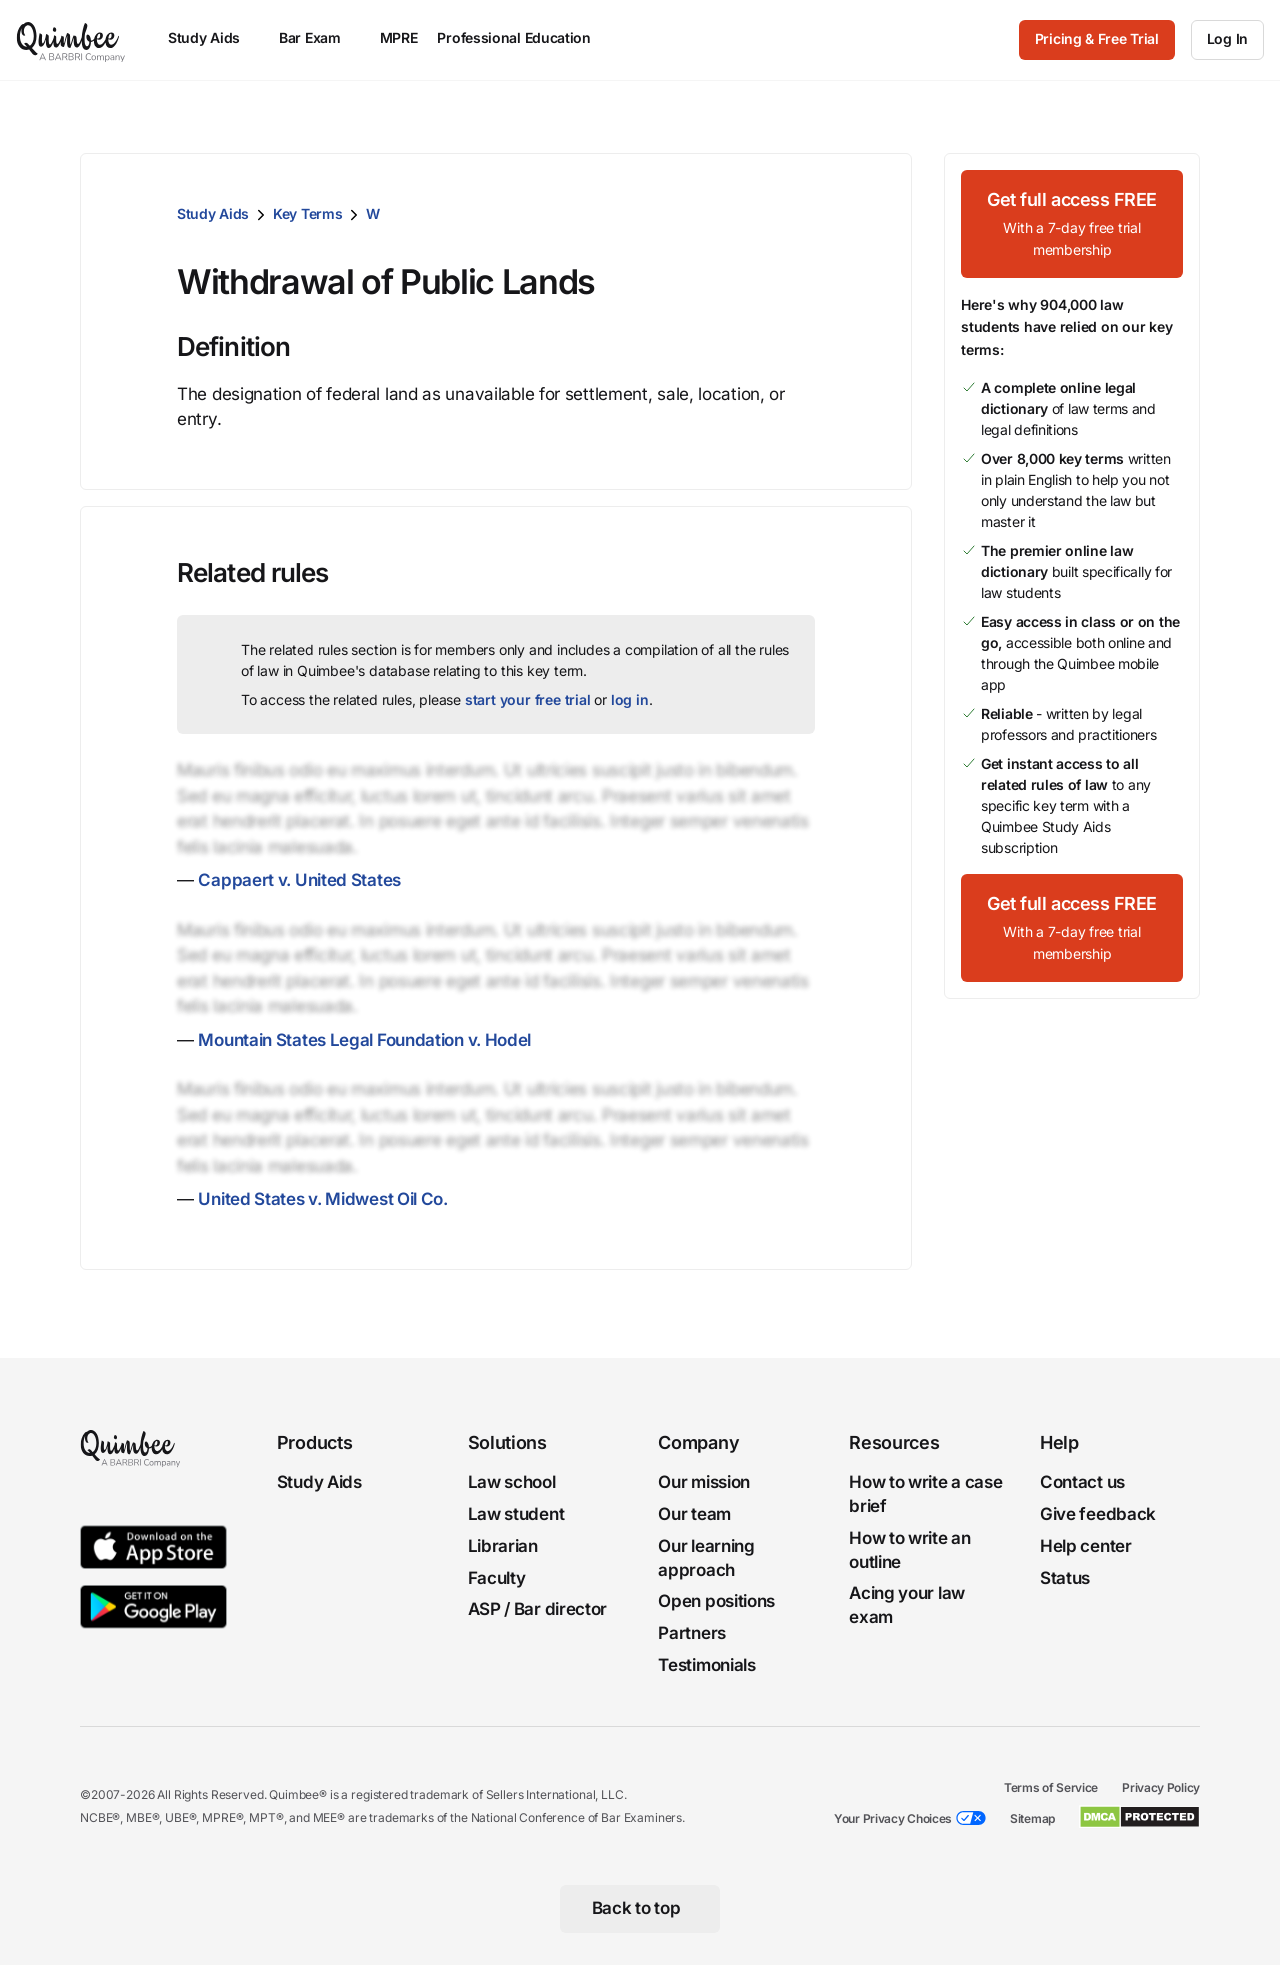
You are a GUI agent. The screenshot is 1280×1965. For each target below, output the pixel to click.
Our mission (704, 1482)
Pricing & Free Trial (1097, 38)
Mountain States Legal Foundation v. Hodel (364, 1040)
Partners (692, 1633)
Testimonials (706, 1665)
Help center (1086, 1546)
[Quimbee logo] (72, 40)
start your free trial (528, 699)
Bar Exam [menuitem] (319, 37)
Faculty (497, 1578)
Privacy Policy (1161, 1787)
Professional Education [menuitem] (523, 37)
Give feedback (1098, 1514)
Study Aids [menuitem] (213, 37)
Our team (694, 1514)
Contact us (1082, 1482)
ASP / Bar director (538, 1610)
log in (630, 699)
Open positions (716, 1602)
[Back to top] (640, 1909)
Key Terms (307, 213)
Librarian (503, 1546)
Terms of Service (1051, 1787)
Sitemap (1032, 1818)
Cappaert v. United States (299, 880)
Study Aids (213, 213)
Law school (512, 1482)
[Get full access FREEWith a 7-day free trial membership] (1072, 224)
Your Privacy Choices (893, 1818)
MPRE (399, 37)
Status (1065, 1578)
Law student (516, 1514)
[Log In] (1227, 40)
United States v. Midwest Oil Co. (322, 1199)
